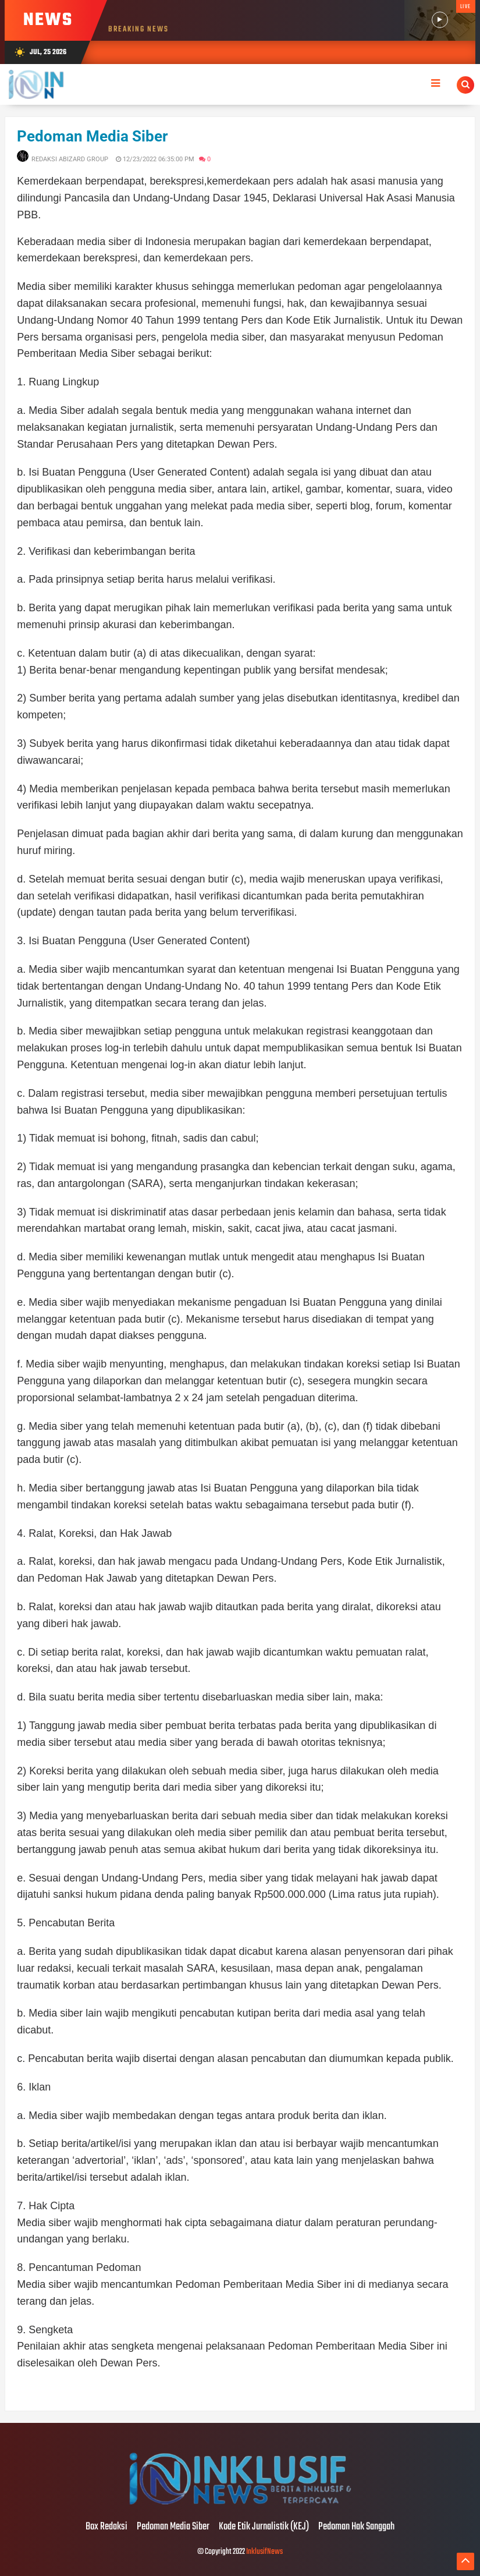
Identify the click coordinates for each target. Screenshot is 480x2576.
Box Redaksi (106, 2527)
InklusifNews (264, 2552)
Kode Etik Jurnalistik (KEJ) (264, 2527)
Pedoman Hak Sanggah (356, 2527)
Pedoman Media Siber (92, 136)
